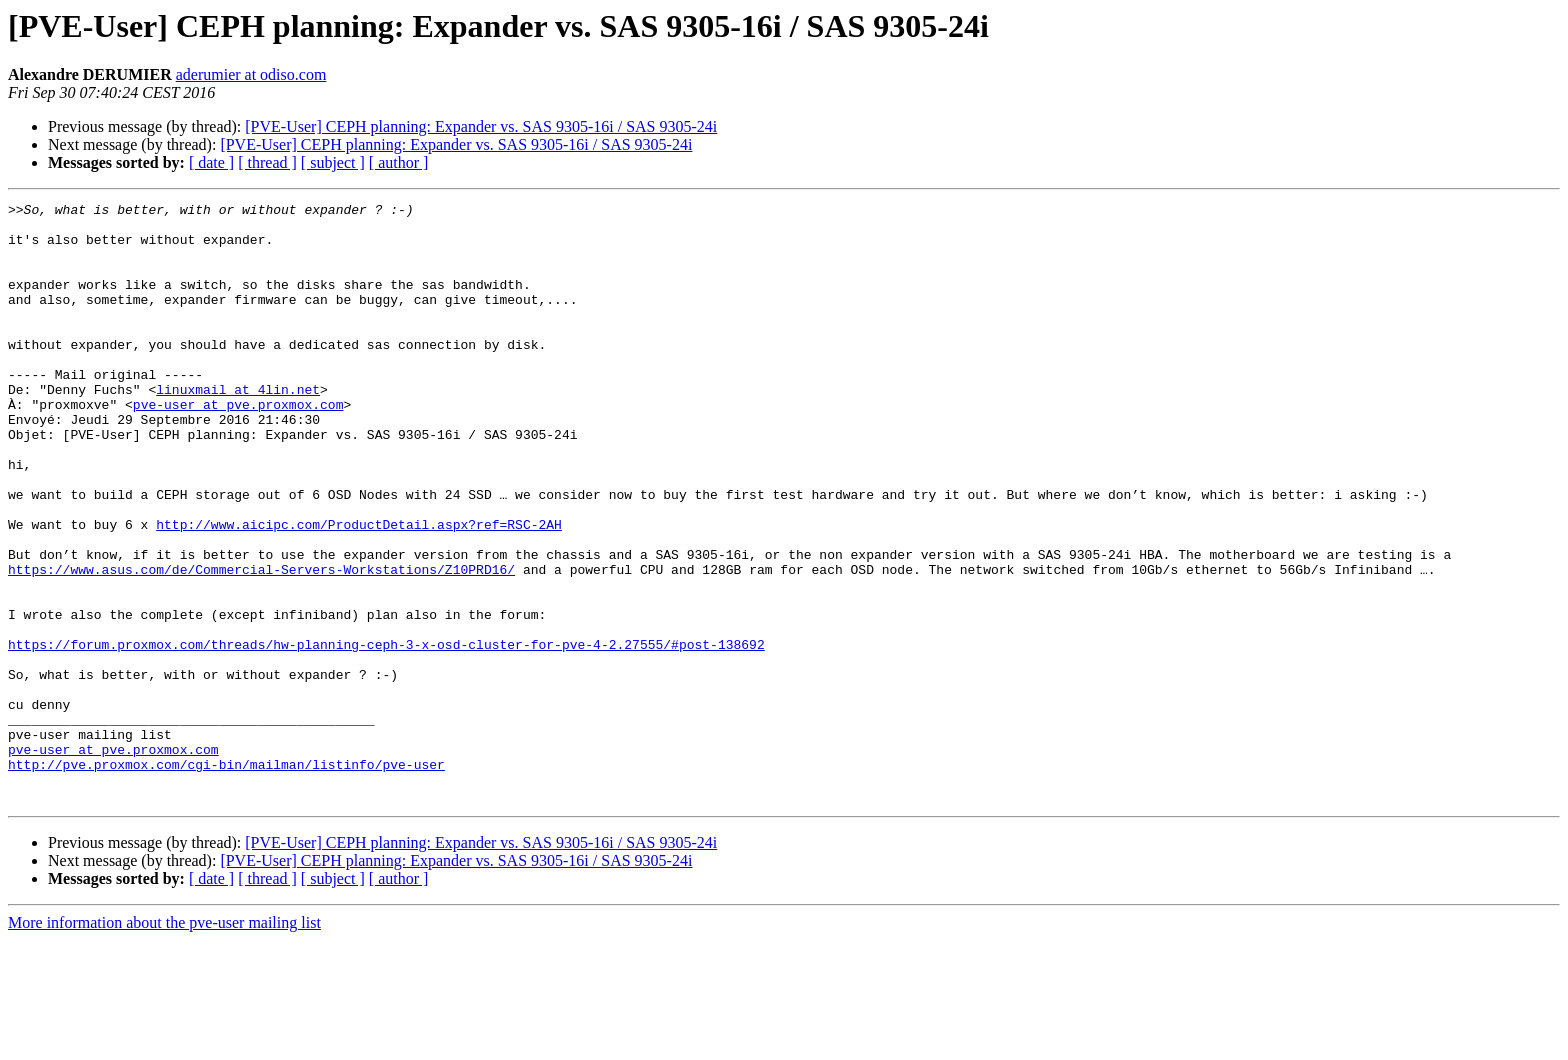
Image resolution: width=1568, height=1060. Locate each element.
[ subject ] (333, 162)
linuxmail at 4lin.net (238, 428)
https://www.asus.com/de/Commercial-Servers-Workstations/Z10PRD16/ (261, 644)
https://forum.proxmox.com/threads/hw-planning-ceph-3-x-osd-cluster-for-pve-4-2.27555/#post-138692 (386, 734)
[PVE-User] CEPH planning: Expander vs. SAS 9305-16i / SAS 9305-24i (481, 126)
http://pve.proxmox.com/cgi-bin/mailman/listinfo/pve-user (226, 878)
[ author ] (399, 162)
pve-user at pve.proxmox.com (238, 446)
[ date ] (211, 162)
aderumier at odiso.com (251, 74)
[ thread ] (267, 162)
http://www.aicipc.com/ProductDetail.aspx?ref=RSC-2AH (359, 590)
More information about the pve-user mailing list (164, 1042)
